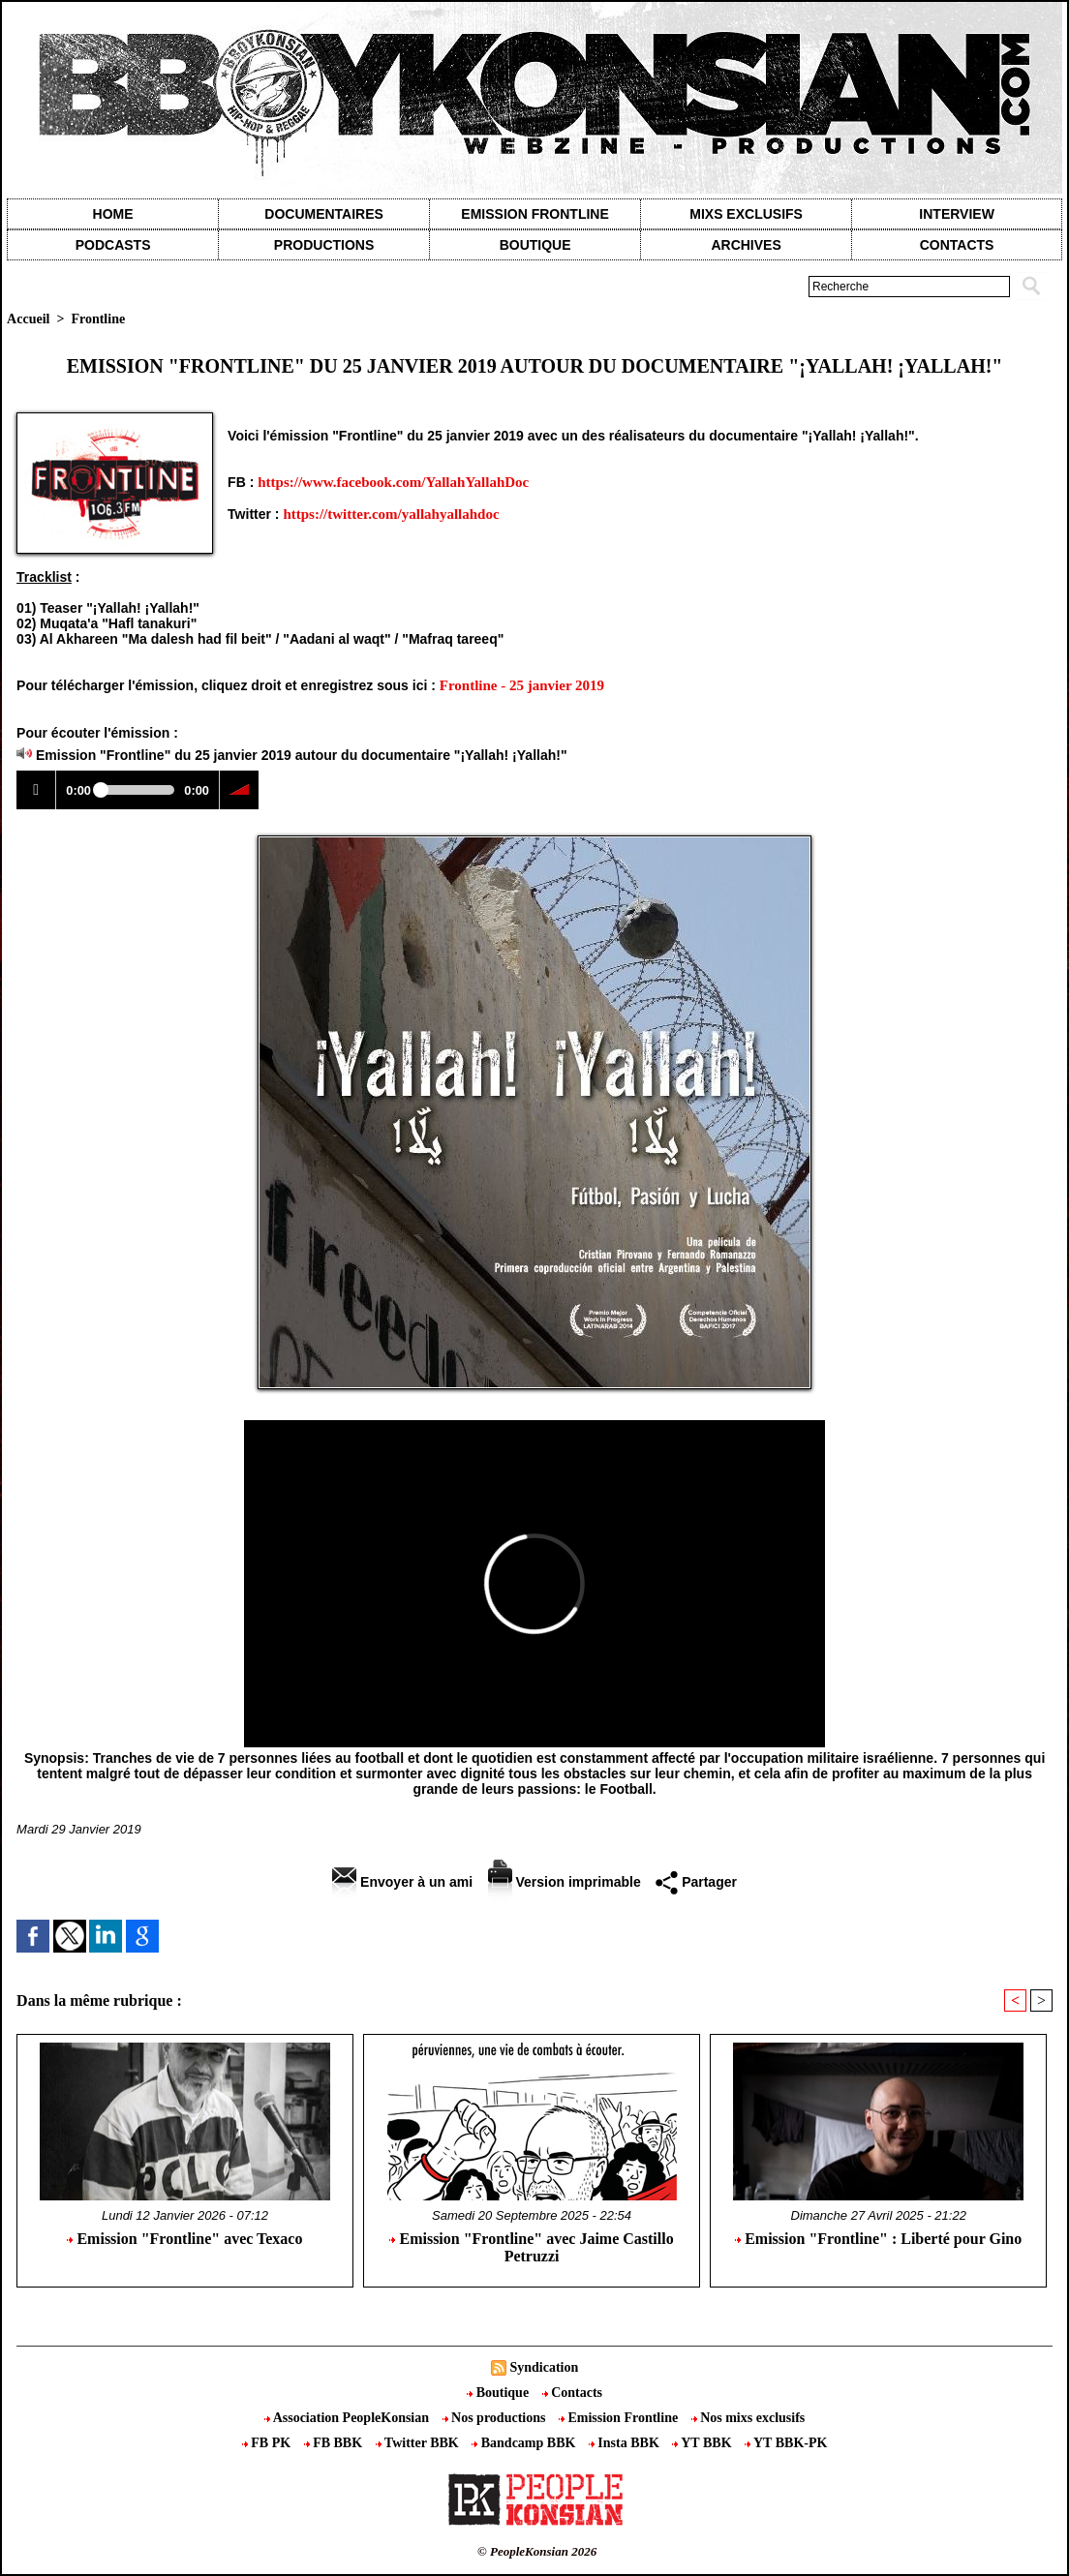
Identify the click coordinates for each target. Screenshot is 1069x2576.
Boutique (535, 245)
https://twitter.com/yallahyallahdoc (391, 514)
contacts (957, 245)
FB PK (268, 2443)
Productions (324, 245)
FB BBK (335, 2443)
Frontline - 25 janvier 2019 (522, 685)
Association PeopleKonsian (348, 2417)
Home (113, 214)
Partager (696, 1882)
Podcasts (113, 245)
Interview (956, 214)
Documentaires (323, 214)
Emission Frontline (534, 214)
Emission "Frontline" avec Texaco (184, 2238)
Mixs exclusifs (746, 214)
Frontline (98, 319)
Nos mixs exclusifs (748, 2417)
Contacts (572, 2392)
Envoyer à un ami (402, 1882)
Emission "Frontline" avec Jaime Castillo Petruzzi (531, 2247)
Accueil (28, 319)
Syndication (543, 2367)
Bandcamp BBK (525, 2443)
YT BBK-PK (786, 2443)
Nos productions (496, 2417)
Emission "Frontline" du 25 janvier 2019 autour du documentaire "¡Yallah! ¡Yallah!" (301, 755)
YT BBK (703, 2443)
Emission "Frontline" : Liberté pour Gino (878, 2238)
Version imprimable (564, 1882)
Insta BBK (625, 2443)
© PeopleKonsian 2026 (536, 2551)
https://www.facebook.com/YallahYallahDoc (393, 482)
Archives (745, 245)
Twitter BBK (419, 2443)
